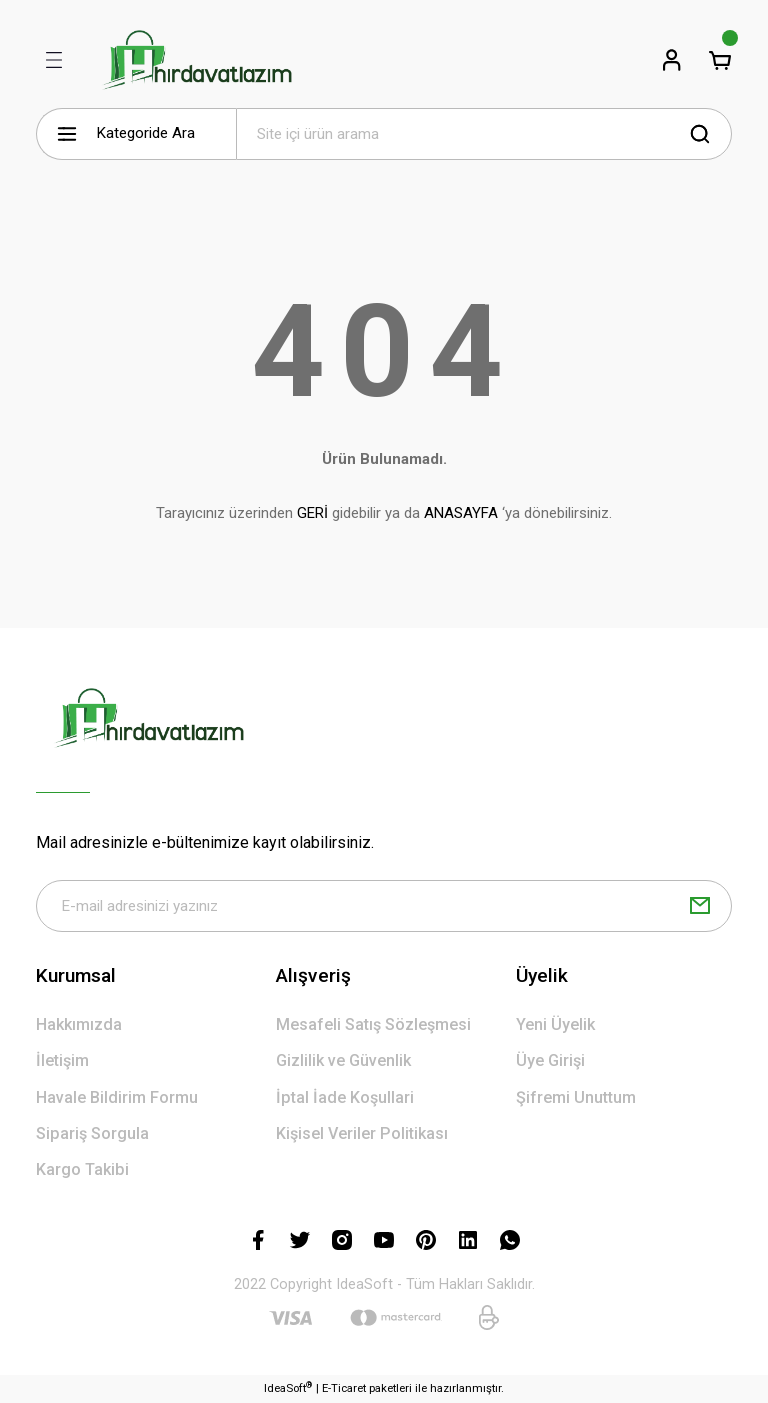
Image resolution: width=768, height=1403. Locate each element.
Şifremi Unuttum (576, 1097)
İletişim (62, 1060)
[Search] (484, 134)
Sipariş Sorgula (92, 1133)
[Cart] (720, 60)
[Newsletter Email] (384, 906)
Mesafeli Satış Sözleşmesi (373, 1024)
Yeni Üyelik (555, 1024)
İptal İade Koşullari (345, 1097)
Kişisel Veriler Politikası (362, 1133)
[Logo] (196, 60)
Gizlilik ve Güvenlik (343, 1060)
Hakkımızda (79, 1024)
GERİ (312, 513)
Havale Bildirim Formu (117, 1097)
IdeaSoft (288, 1387)
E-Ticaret (344, 1388)
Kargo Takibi (82, 1169)
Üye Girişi (550, 1060)
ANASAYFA (461, 513)
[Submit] (700, 906)
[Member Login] (672, 60)
